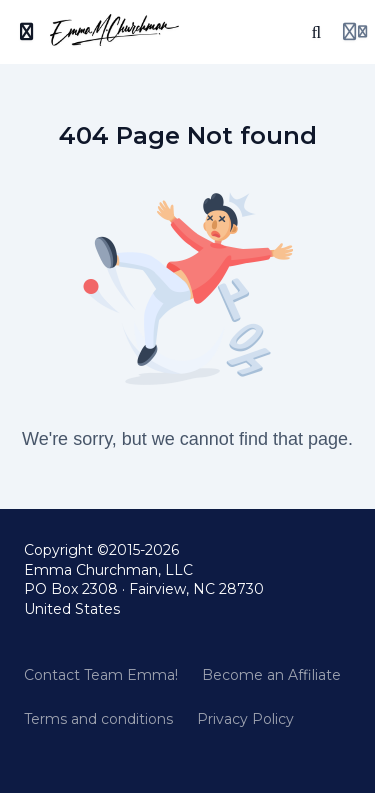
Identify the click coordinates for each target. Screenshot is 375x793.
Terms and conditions (98, 719)
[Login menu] (355, 32)
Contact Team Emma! (101, 675)
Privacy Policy (245, 719)
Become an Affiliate (271, 675)
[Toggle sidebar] (27, 32)
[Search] (317, 32)
